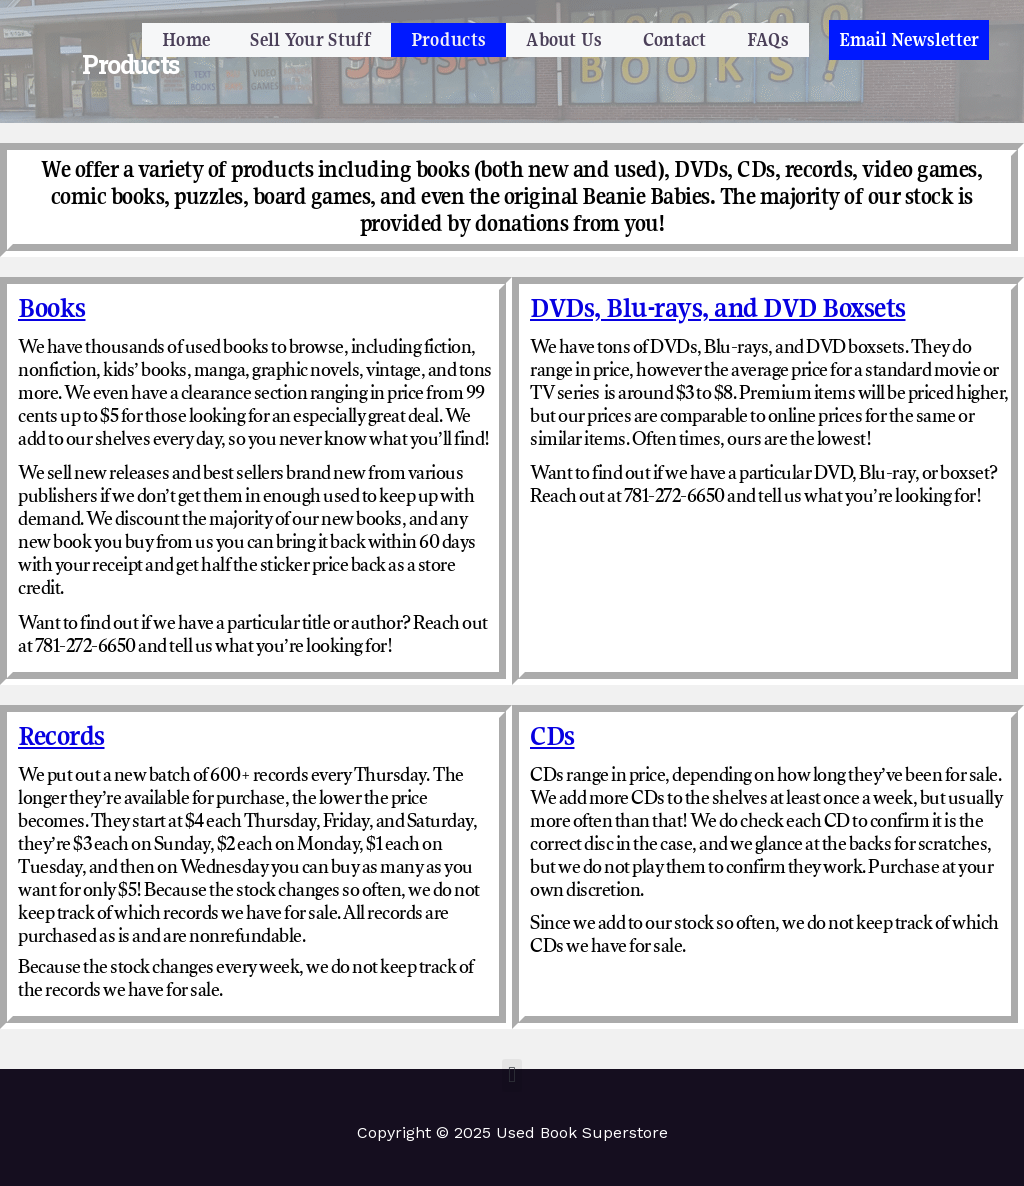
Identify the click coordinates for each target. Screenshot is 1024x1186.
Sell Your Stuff (310, 39)
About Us (564, 39)
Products (448, 39)
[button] (909, 40)
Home (186, 39)
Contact (675, 39)
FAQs (768, 39)
